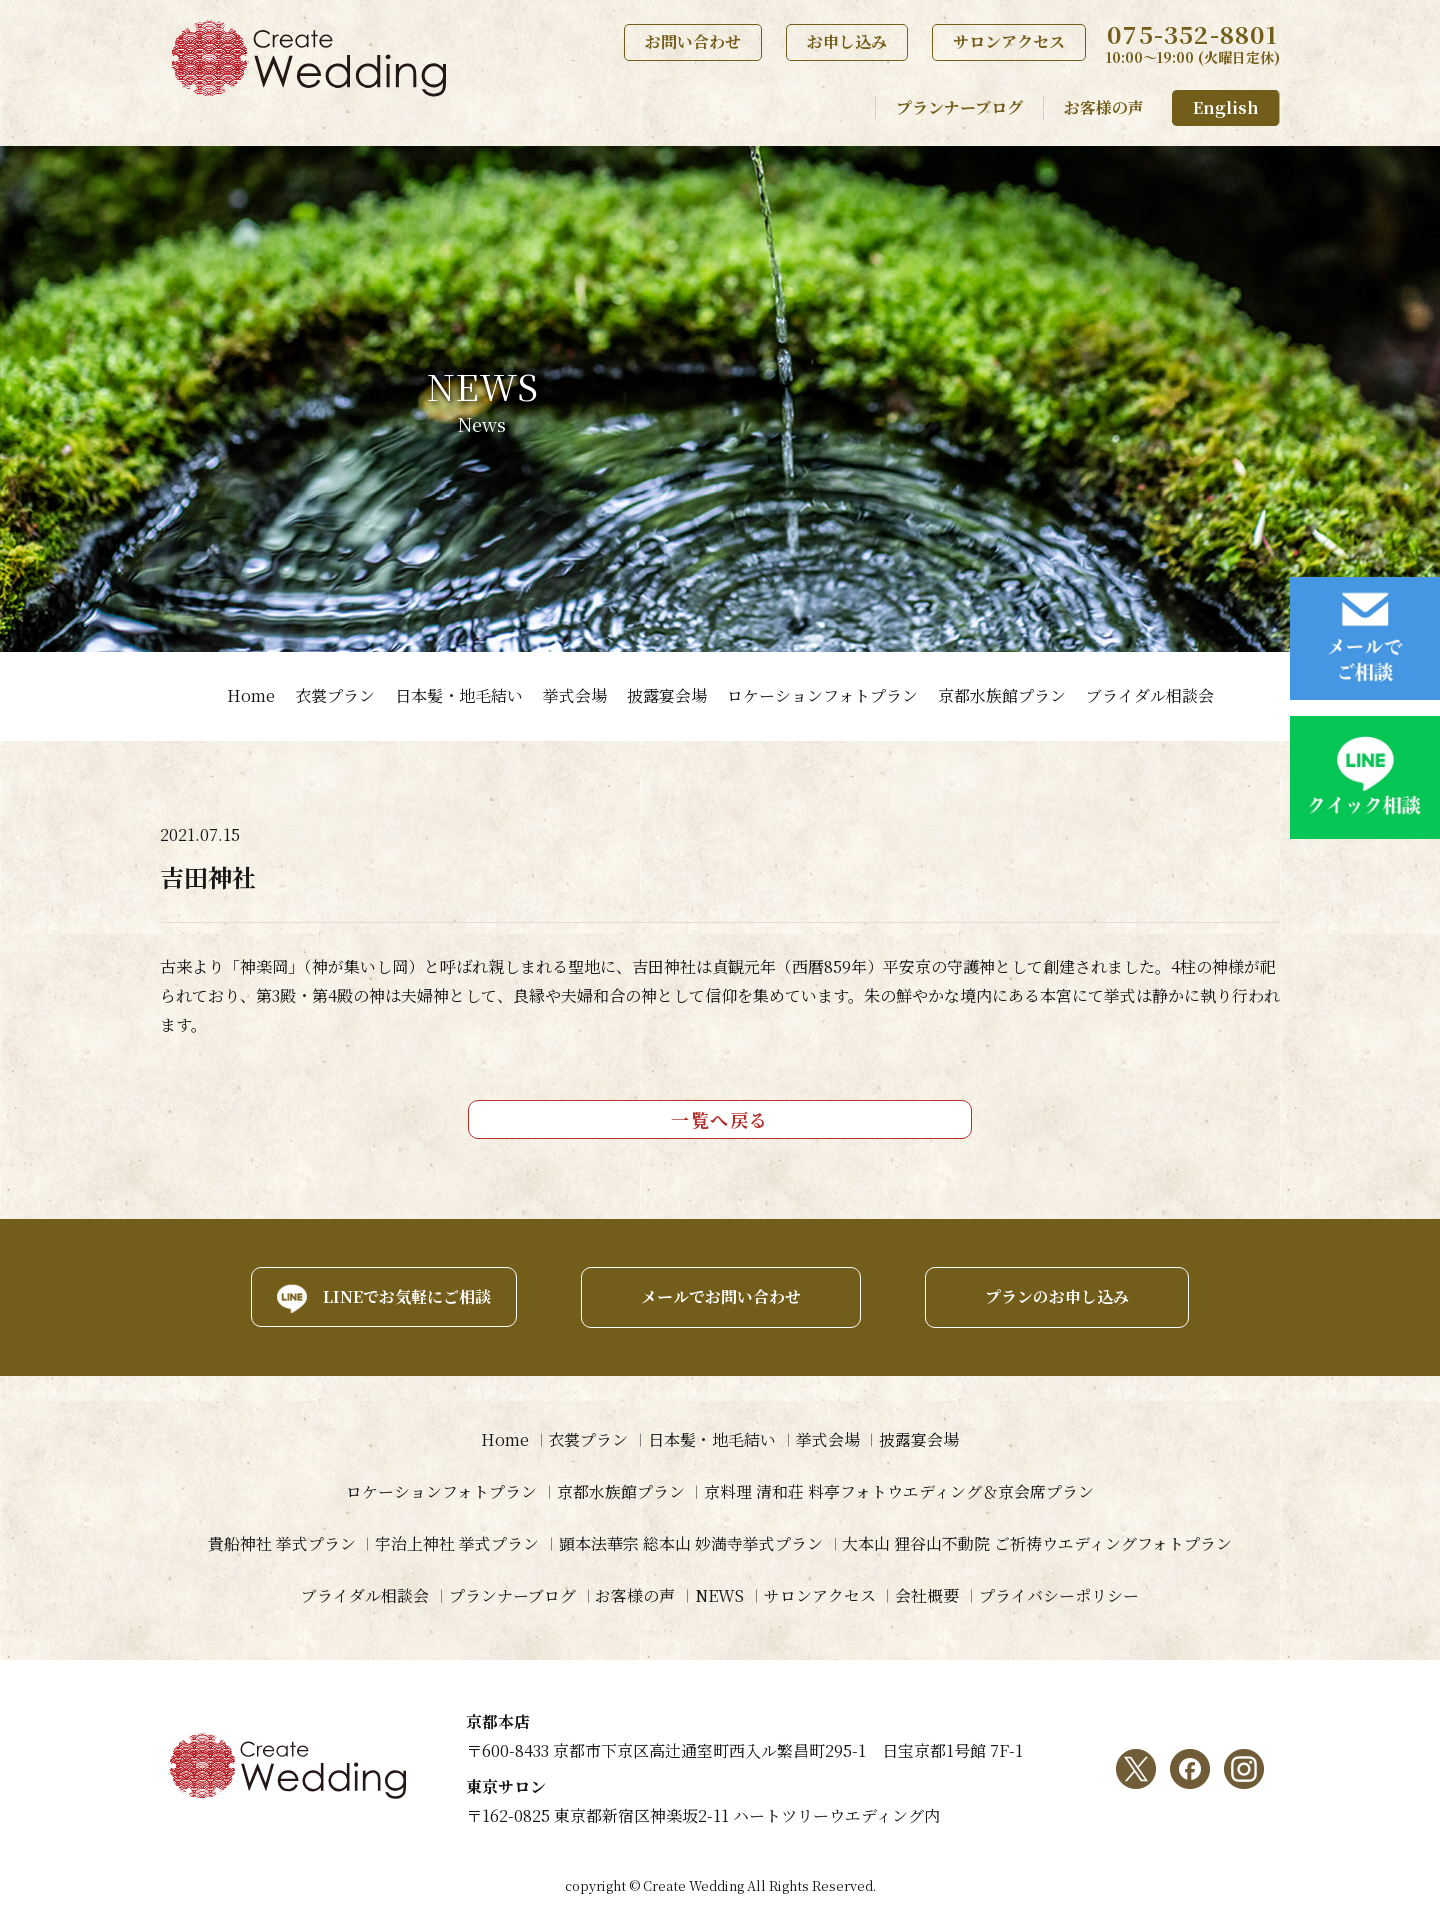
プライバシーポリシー (1060, 1595)
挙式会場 (575, 695)
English (1226, 107)
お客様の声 (1104, 107)
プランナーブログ (959, 107)
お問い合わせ (693, 41)
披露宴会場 (667, 695)
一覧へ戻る (720, 1119)
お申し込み (847, 41)
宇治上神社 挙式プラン (457, 1543)
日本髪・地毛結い (459, 695)
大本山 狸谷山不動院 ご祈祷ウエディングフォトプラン (1038, 1543)
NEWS (719, 1595)
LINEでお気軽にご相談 (405, 1296)
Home (251, 695)
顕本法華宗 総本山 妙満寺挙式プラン (691, 1543)
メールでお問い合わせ (720, 1296)
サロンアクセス (1009, 41)
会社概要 (928, 1595)
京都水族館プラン (1002, 695)
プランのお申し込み (1058, 1296)
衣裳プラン (335, 695)
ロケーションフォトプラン (822, 695)
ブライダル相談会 (1150, 695)
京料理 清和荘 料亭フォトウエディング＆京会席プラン (900, 1491)
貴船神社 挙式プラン (281, 1543)
